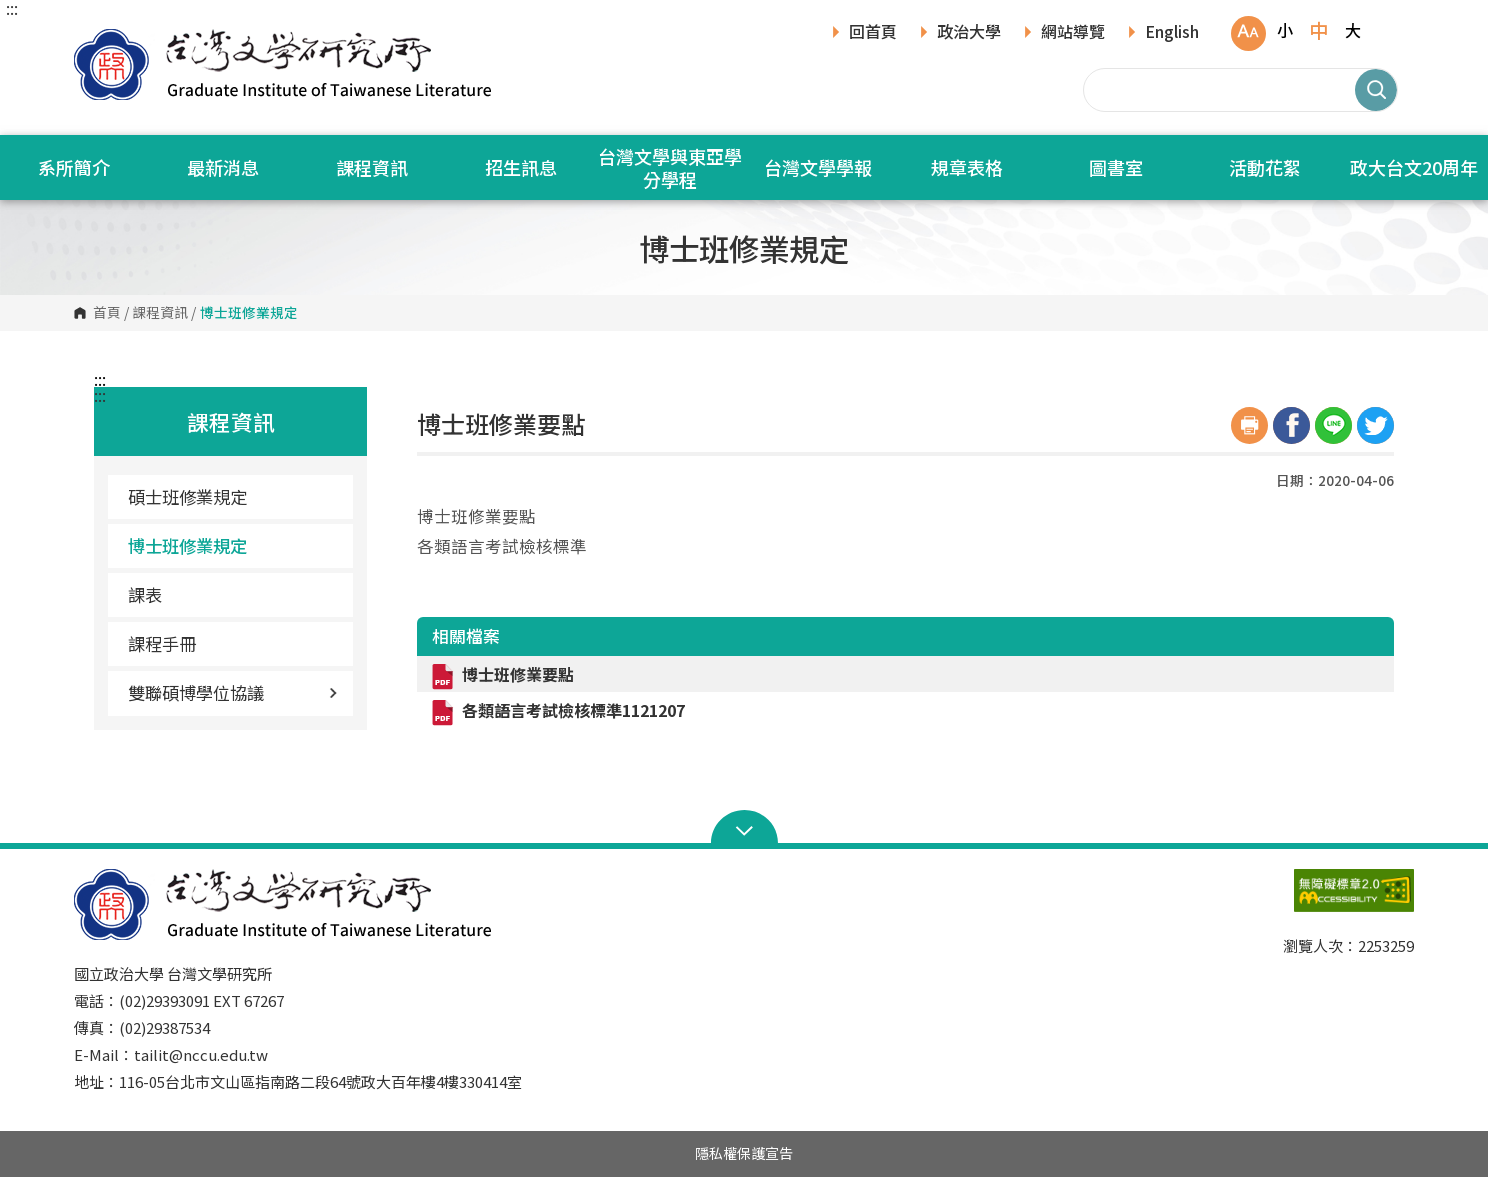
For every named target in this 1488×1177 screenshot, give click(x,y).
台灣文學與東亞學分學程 (670, 167)
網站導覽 (1073, 33)
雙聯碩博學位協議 (233, 692)
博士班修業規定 (187, 545)
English (1172, 33)
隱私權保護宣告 (744, 1153)
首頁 (107, 313)
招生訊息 (521, 167)
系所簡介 (74, 167)
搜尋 (1376, 90)
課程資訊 (372, 167)
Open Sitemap (744, 829)
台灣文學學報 (818, 167)
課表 (145, 594)
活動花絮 (1265, 167)
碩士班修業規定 (187, 496)
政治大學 (969, 33)
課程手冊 (162, 643)
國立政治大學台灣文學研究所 (94, 39)
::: (12, 8)
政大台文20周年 (1414, 167)
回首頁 (873, 33)
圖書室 (1116, 167)
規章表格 (967, 167)
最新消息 (223, 167)
